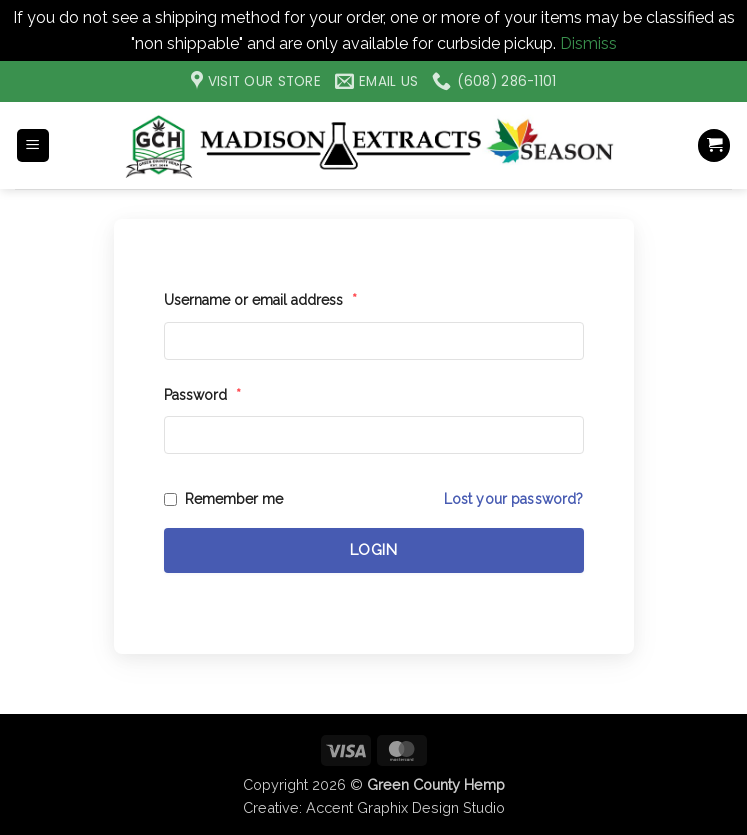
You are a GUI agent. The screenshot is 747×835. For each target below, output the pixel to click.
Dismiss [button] (588, 43)
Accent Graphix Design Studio (405, 807)
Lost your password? (514, 499)
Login (373, 550)
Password (202, 395)
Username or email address (260, 300)
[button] (33, 145)
